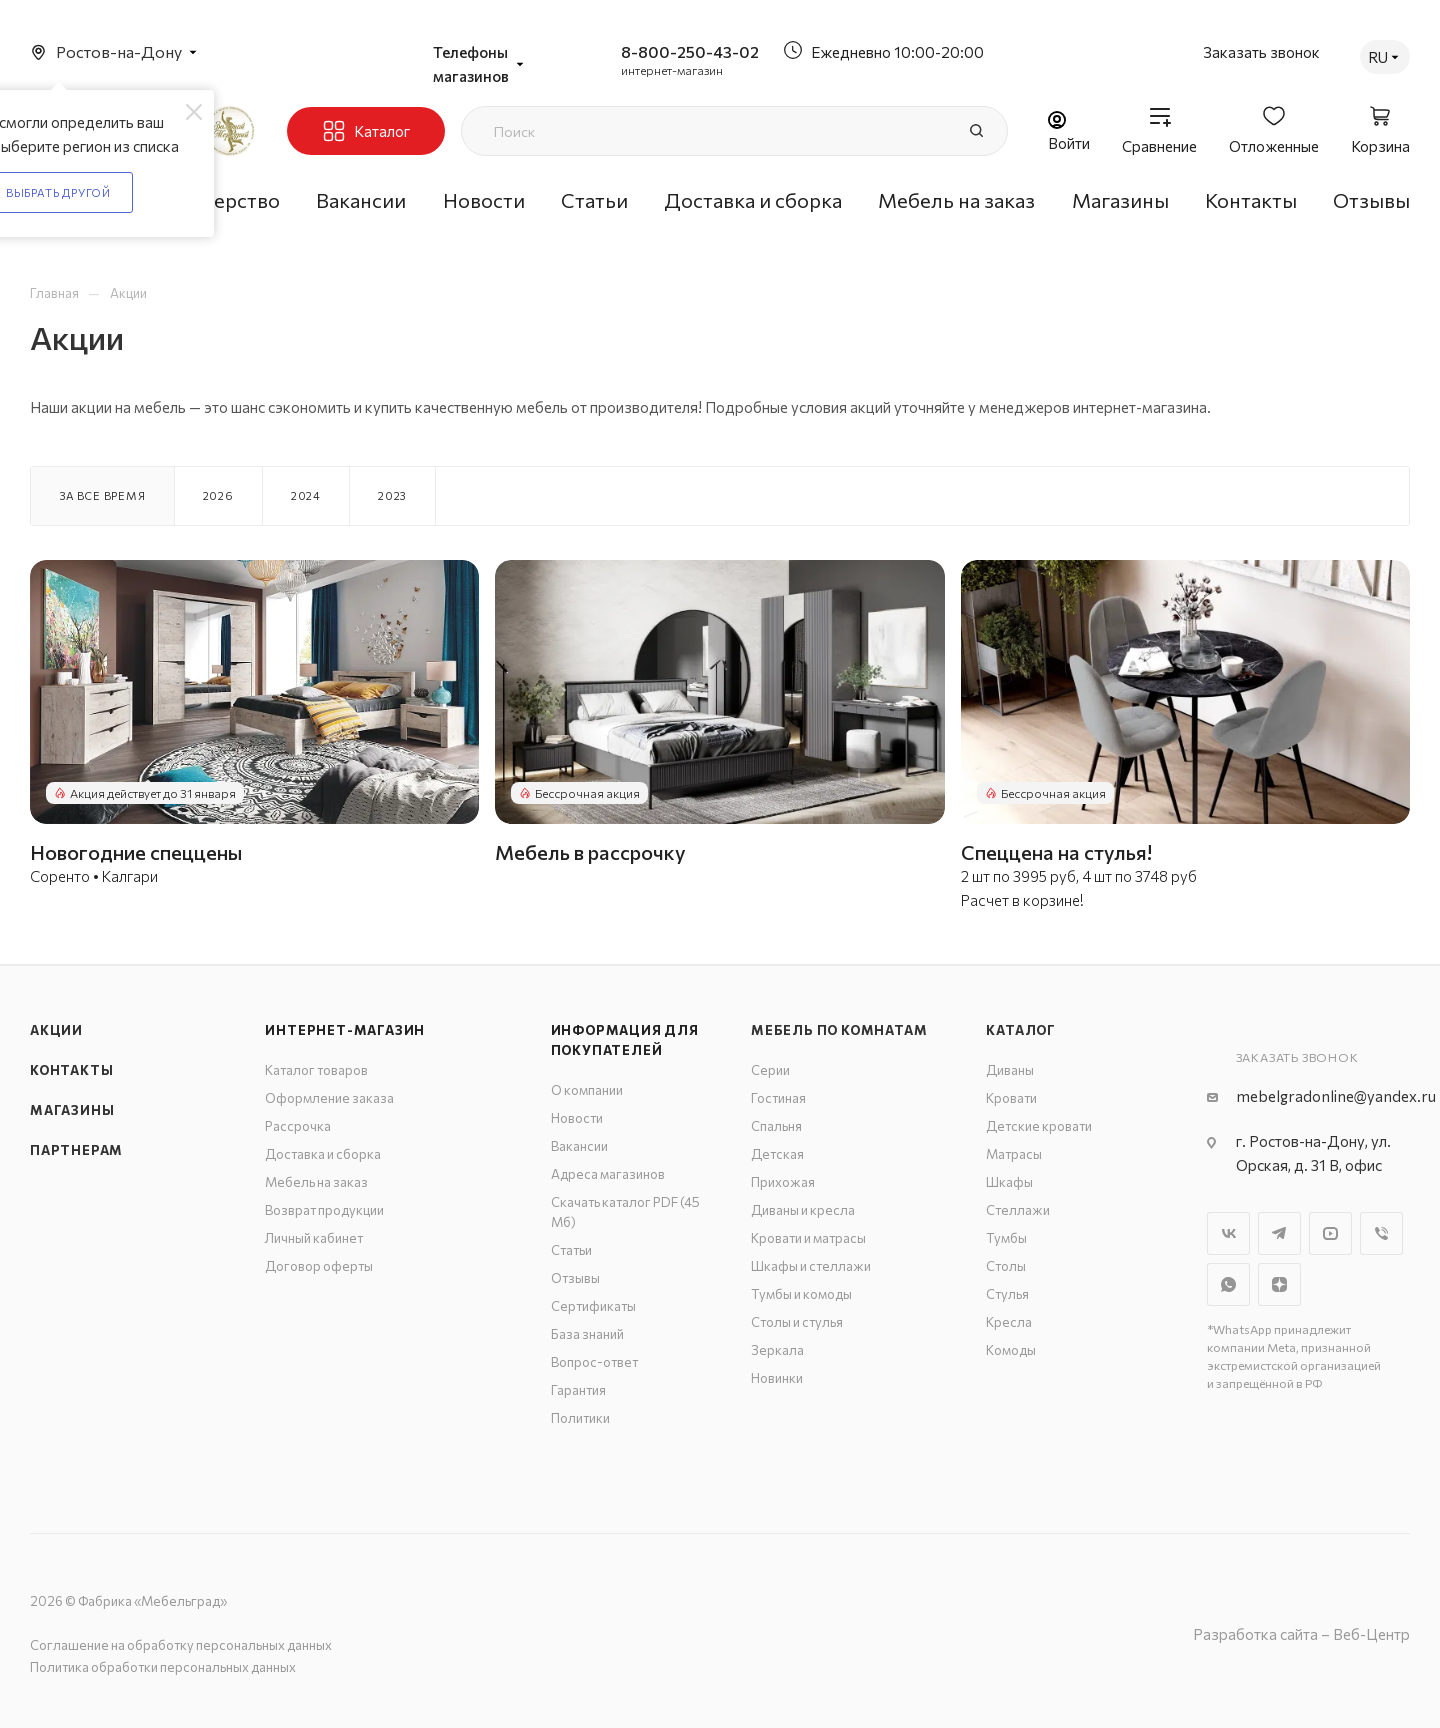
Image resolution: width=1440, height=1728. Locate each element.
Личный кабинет (314, 1238)
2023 (392, 495)
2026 (218, 495)
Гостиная (778, 1098)
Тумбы (1006, 1238)
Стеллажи (1018, 1210)
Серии (770, 1070)
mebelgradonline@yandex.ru (1336, 1096)
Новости (577, 1118)
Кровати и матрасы (808, 1238)
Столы (1006, 1266)
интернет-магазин (672, 70)
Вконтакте (1228, 1233)
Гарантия (578, 1390)
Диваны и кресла (803, 1210)
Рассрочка (298, 1126)
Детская (777, 1154)
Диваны (1010, 1070)
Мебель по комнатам (839, 1030)
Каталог (1021, 1030)
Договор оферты (319, 1266)
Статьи (571, 1250)
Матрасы (1014, 1154)
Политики (580, 1418)
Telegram (1279, 1233)
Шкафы (1009, 1182)
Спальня (776, 1126)
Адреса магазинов (608, 1174)
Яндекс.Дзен (1279, 1284)
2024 (306, 495)
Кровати (1011, 1098)
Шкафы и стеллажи (811, 1266)
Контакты (71, 1070)
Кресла (1009, 1322)
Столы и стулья (797, 1322)
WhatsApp (1228, 1284)
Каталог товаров (316, 1070)
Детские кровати (1039, 1126)
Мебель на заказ (316, 1182)
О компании (587, 1090)
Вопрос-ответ (594, 1362)
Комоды (1011, 1350)
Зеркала (777, 1350)
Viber (1381, 1233)
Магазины (72, 1110)
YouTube (1330, 1233)
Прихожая (783, 1182)
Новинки (777, 1378)
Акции (56, 1030)
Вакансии (579, 1146)
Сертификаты (593, 1306)
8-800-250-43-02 (690, 51)
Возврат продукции (324, 1210)
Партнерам (76, 1150)
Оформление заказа (329, 1098)
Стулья (1007, 1294)
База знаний (587, 1334)
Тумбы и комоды (801, 1294)
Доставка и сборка (323, 1154)
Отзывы (575, 1278)
